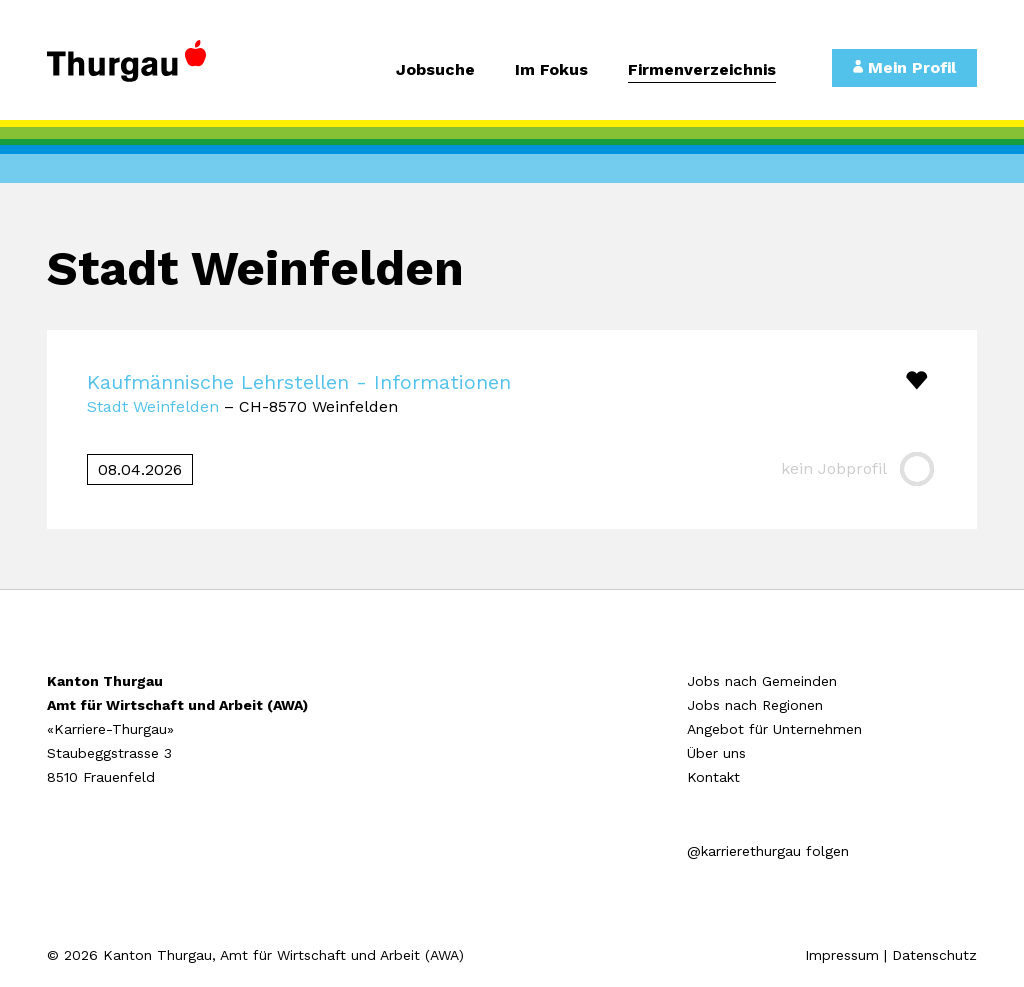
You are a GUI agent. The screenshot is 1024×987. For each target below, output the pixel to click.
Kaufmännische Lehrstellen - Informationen (299, 382)
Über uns (716, 753)
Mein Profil (904, 67)
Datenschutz (934, 955)
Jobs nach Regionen (755, 705)
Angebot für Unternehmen (774, 729)
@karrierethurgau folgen (768, 851)
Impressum (842, 955)
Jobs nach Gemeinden (762, 681)
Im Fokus (551, 70)
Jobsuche (435, 70)
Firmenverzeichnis (702, 70)
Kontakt (713, 777)
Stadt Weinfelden (153, 406)
